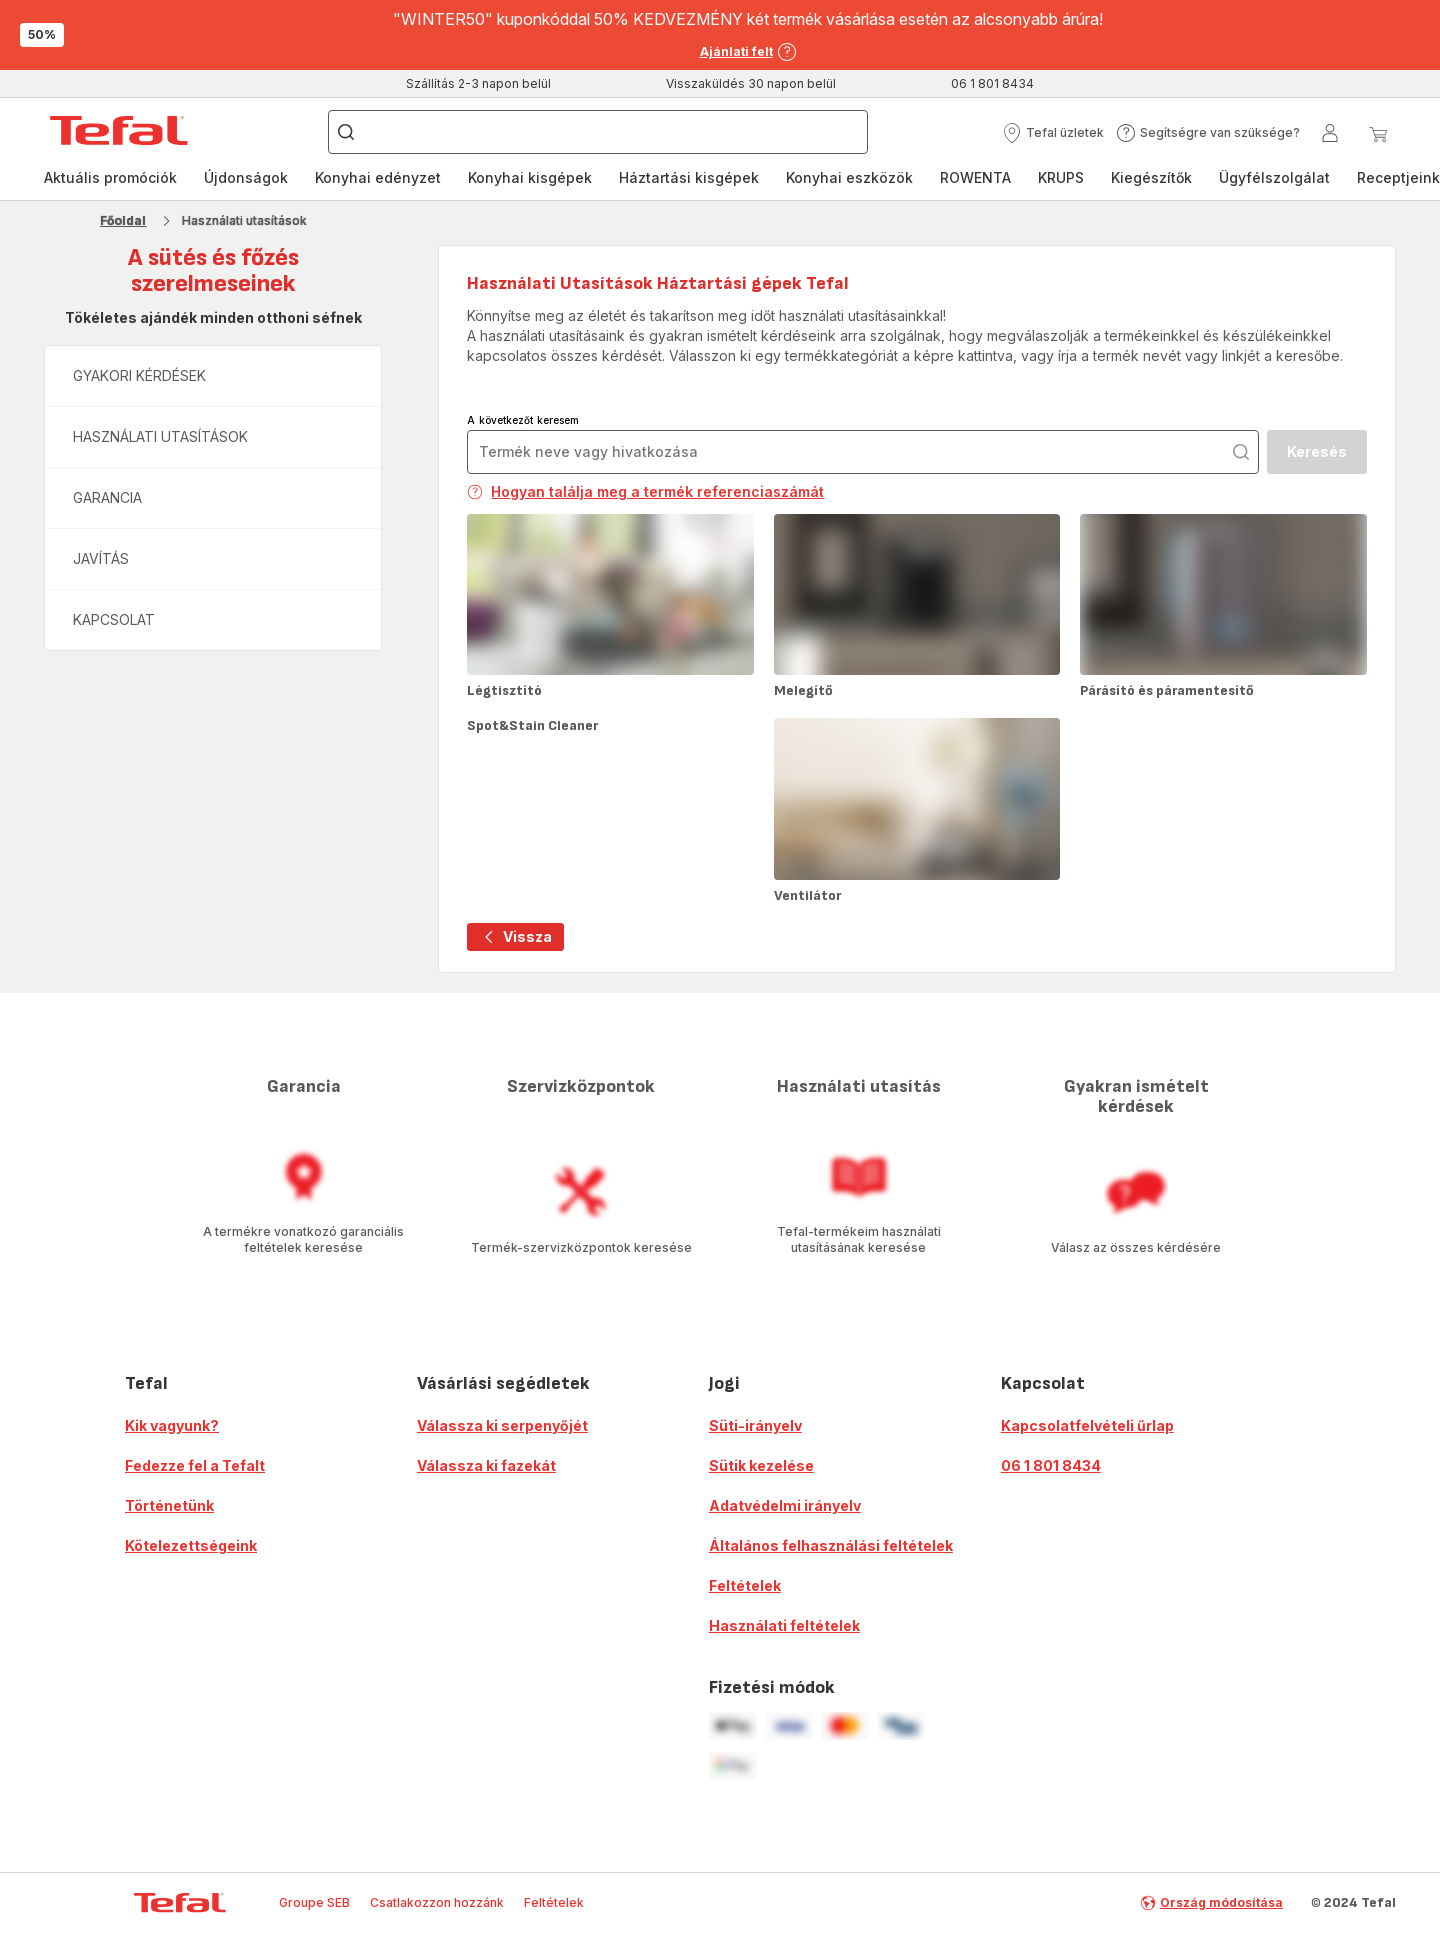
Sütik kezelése (761, 1465)
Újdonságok (246, 177)
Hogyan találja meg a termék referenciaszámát (645, 491)
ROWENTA (975, 177)
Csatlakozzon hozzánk (437, 1902)
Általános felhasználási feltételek (831, 1545)
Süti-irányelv (755, 1425)
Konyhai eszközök (849, 177)
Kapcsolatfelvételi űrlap (1087, 1425)
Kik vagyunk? (172, 1425)
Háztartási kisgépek (689, 177)
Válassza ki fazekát (486, 1465)
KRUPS (1061, 177)
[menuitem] (110, 178)
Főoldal (123, 220)
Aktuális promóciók (110, 177)
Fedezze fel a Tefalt (195, 1465)
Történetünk (169, 1505)
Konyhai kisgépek (530, 177)
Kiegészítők (1151, 177)
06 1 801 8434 (1051, 1465)
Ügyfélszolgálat (1274, 177)
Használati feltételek (784, 1625)
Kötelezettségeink (191, 1545)
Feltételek (745, 1585)
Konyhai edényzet (378, 177)
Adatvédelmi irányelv (785, 1505)
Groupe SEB (314, 1902)
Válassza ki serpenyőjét (502, 1425)
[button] (1053, 133)
